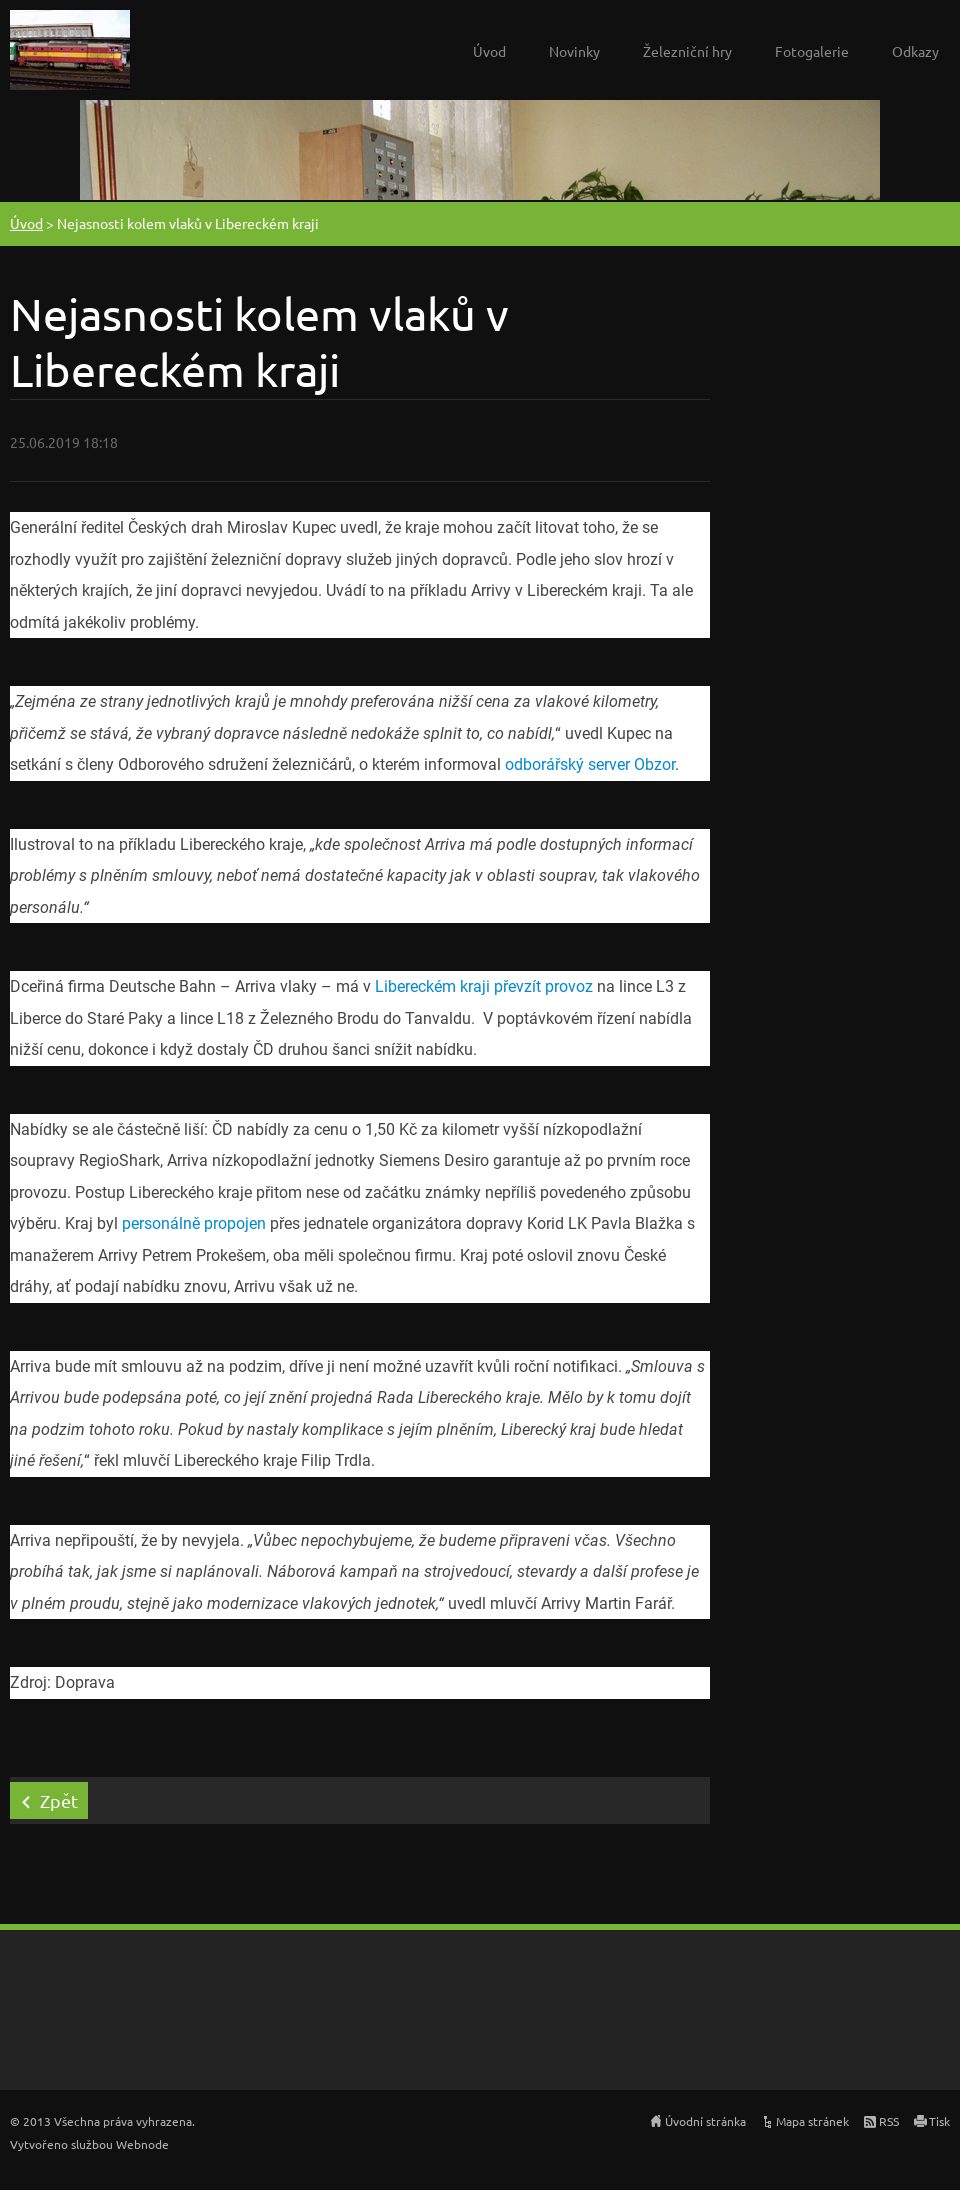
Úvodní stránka (705, 2121)
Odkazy (915, 51)
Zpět (59, 1800)
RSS (889, 2121)
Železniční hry (687, 51)
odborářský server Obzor (590, 764)
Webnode (142, 2144)
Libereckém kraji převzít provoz (484, 986)
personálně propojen (194, 1223)
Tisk (939, 2121)
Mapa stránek (812, 2121)
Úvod (489, 51)
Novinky (574, 51)
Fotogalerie (812, 51)
